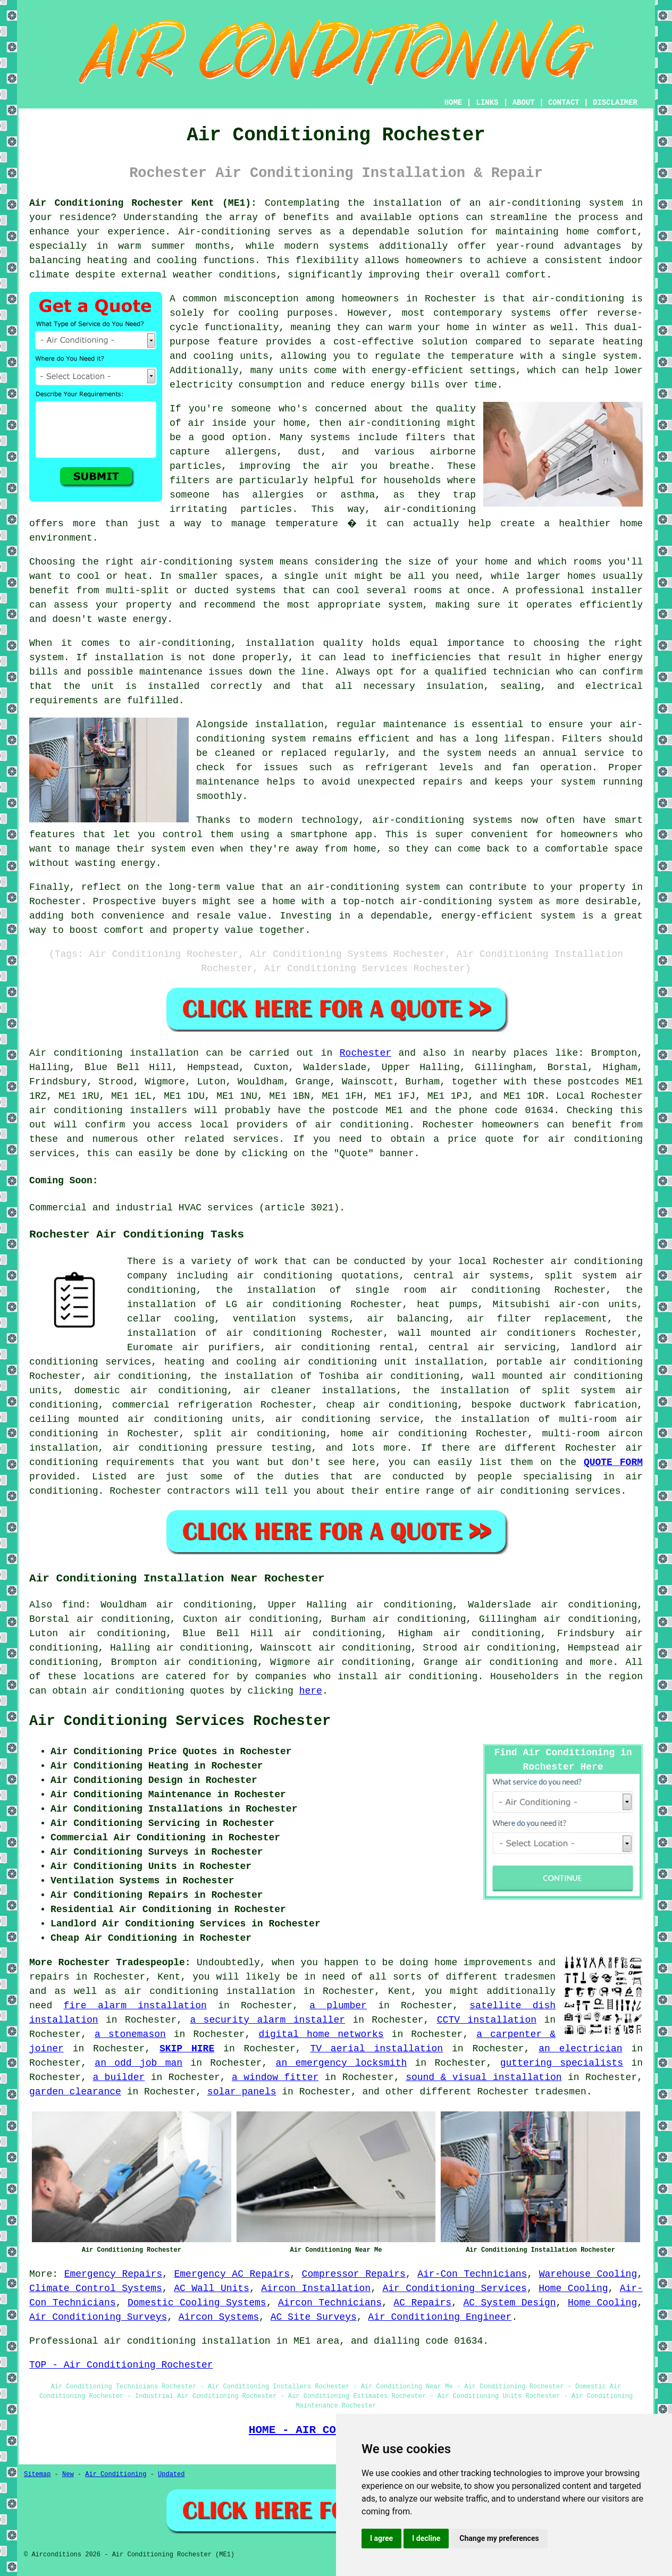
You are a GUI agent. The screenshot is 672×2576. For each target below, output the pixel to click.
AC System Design (509, 2302)
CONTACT (563, 102)
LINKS (487, 102)
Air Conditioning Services (454, 2288)
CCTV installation (486, 2020)
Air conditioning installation (114, 1053)
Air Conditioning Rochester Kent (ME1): (143, 203)
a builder (119, 2077)
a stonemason (130, 2034)
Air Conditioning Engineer (439, 2317)
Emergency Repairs (113, 2274)
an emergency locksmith (341, 2063)
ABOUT (524, 102)
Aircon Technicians (330, 2302)
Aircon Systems (219, 2317)
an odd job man (138, 2063)
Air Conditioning (115, 2474)
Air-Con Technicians (472, 2274)
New (68, 2474)
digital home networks (320, 2034)
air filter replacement (537, 1319)
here (310, 1691)
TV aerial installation (376, 2048)
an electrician (580, 2048)
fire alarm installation (134, 2005)
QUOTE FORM (613, 1462)
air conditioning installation (210, 1991)
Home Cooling (573, 2288)
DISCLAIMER (615, 102)
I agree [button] (381, 2538)
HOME (453, 102)
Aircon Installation (316, 2288)
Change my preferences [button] (499, 2538)
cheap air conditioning (392, 1405)
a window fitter (275, 2077)
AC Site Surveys (314, 2317)
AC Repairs (422, 2302)
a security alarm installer (267, 2020)
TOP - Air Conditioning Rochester (121, 2365)
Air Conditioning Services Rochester (180, 1721)
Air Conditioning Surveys (98, 2317)
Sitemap (37, 2474)
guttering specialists (561, 2063)
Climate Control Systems (95, 2288)
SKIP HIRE (186, 2048)
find (73, 1605)
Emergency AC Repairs (232, 2274)
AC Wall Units (211, 2288)
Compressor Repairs (354, 2274)
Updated (171, 2474)
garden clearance (75, 2091)
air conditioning (362, 1124)
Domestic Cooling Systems (197, 2302)
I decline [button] (426, 2538)
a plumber (338, 2005)
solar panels (241, 2091)
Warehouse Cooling (588, 2274)
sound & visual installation (483, 2077)
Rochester (365, 1053)
